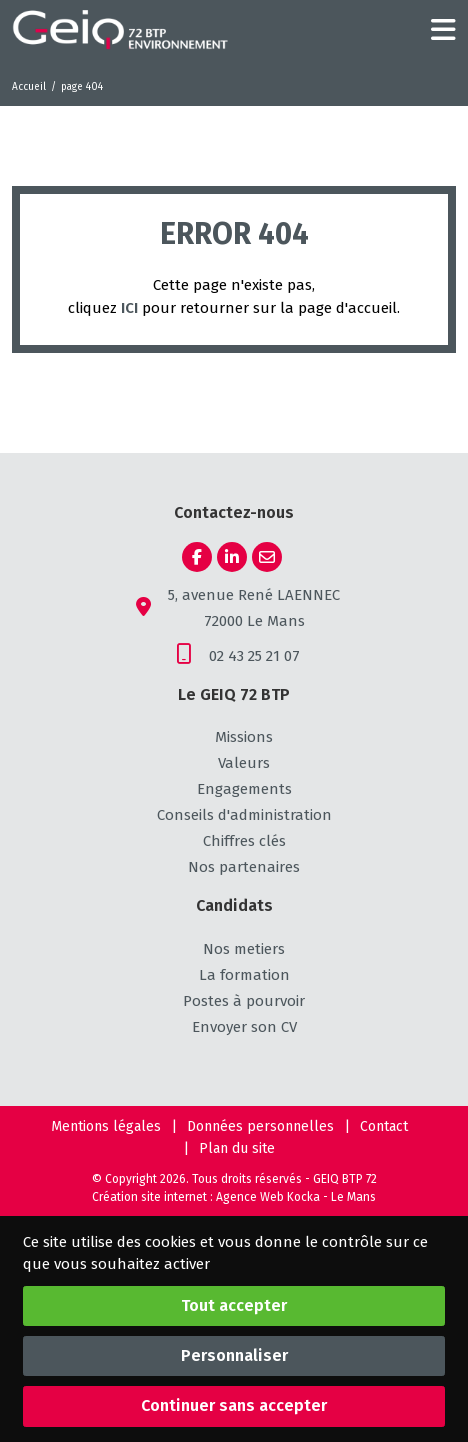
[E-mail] (267, 557)
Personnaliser (234, 1355)
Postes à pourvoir (244, 1001)
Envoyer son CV (244, 1027)
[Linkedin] (232, 557)
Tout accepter (234, 1305)
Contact (384, 1126)
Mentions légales (106, 1126)
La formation (244, 975)
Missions (244, 737)
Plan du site (237, 1148)
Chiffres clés (244, 841)
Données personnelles (260, 1126)
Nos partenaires (244, 867)
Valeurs (244, 763)
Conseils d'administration (244, 815)
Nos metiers (244, 949)
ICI (129, 308)
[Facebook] (197, 557)
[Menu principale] (443, 30)
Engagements (244, 789)
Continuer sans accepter (234, 1405)
